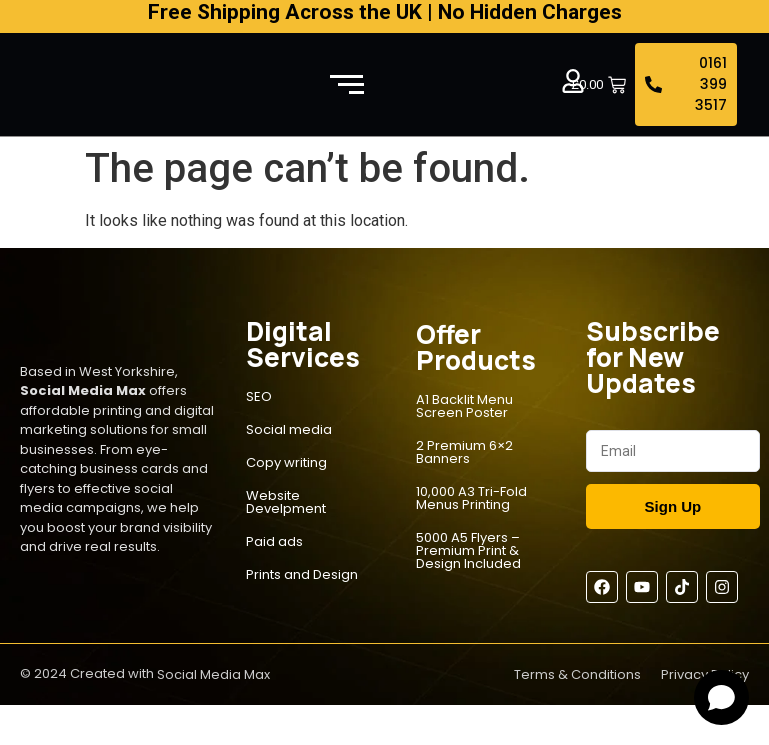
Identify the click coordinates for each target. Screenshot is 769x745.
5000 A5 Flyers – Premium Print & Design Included (468, 550)
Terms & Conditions (577, 674)
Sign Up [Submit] (673, 506)
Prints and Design (302, 574)
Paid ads (274, 541)
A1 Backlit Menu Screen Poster (464, 406)
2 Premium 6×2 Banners (464, 452)
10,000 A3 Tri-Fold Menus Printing (471, 498)
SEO (259, 396)
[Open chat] (721, 697)
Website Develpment (286, 502)
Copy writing (286, 462)
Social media (289, 429)
